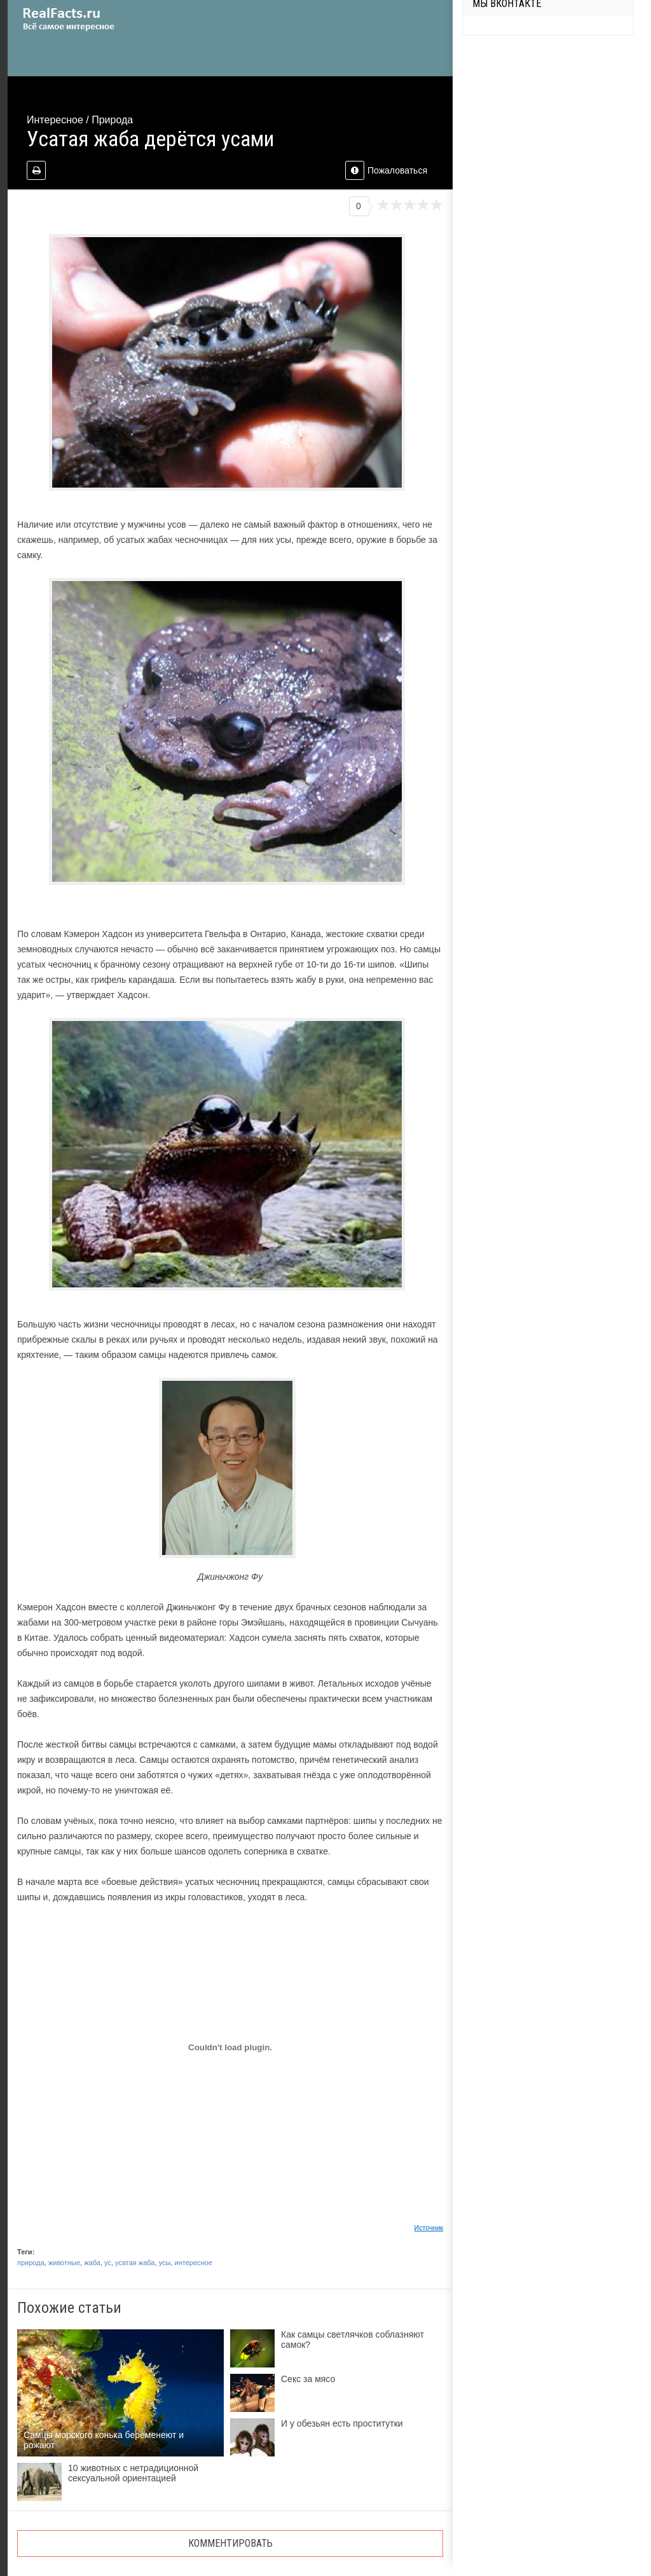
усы (165, 2262)
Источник (429, 2227)
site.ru (87, 19)
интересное (193, 2262)
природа (31, 2262)
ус (107, 2262)
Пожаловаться (386, 170)
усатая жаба (134, 2262)
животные (64, 2262)
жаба (92, 2262)
